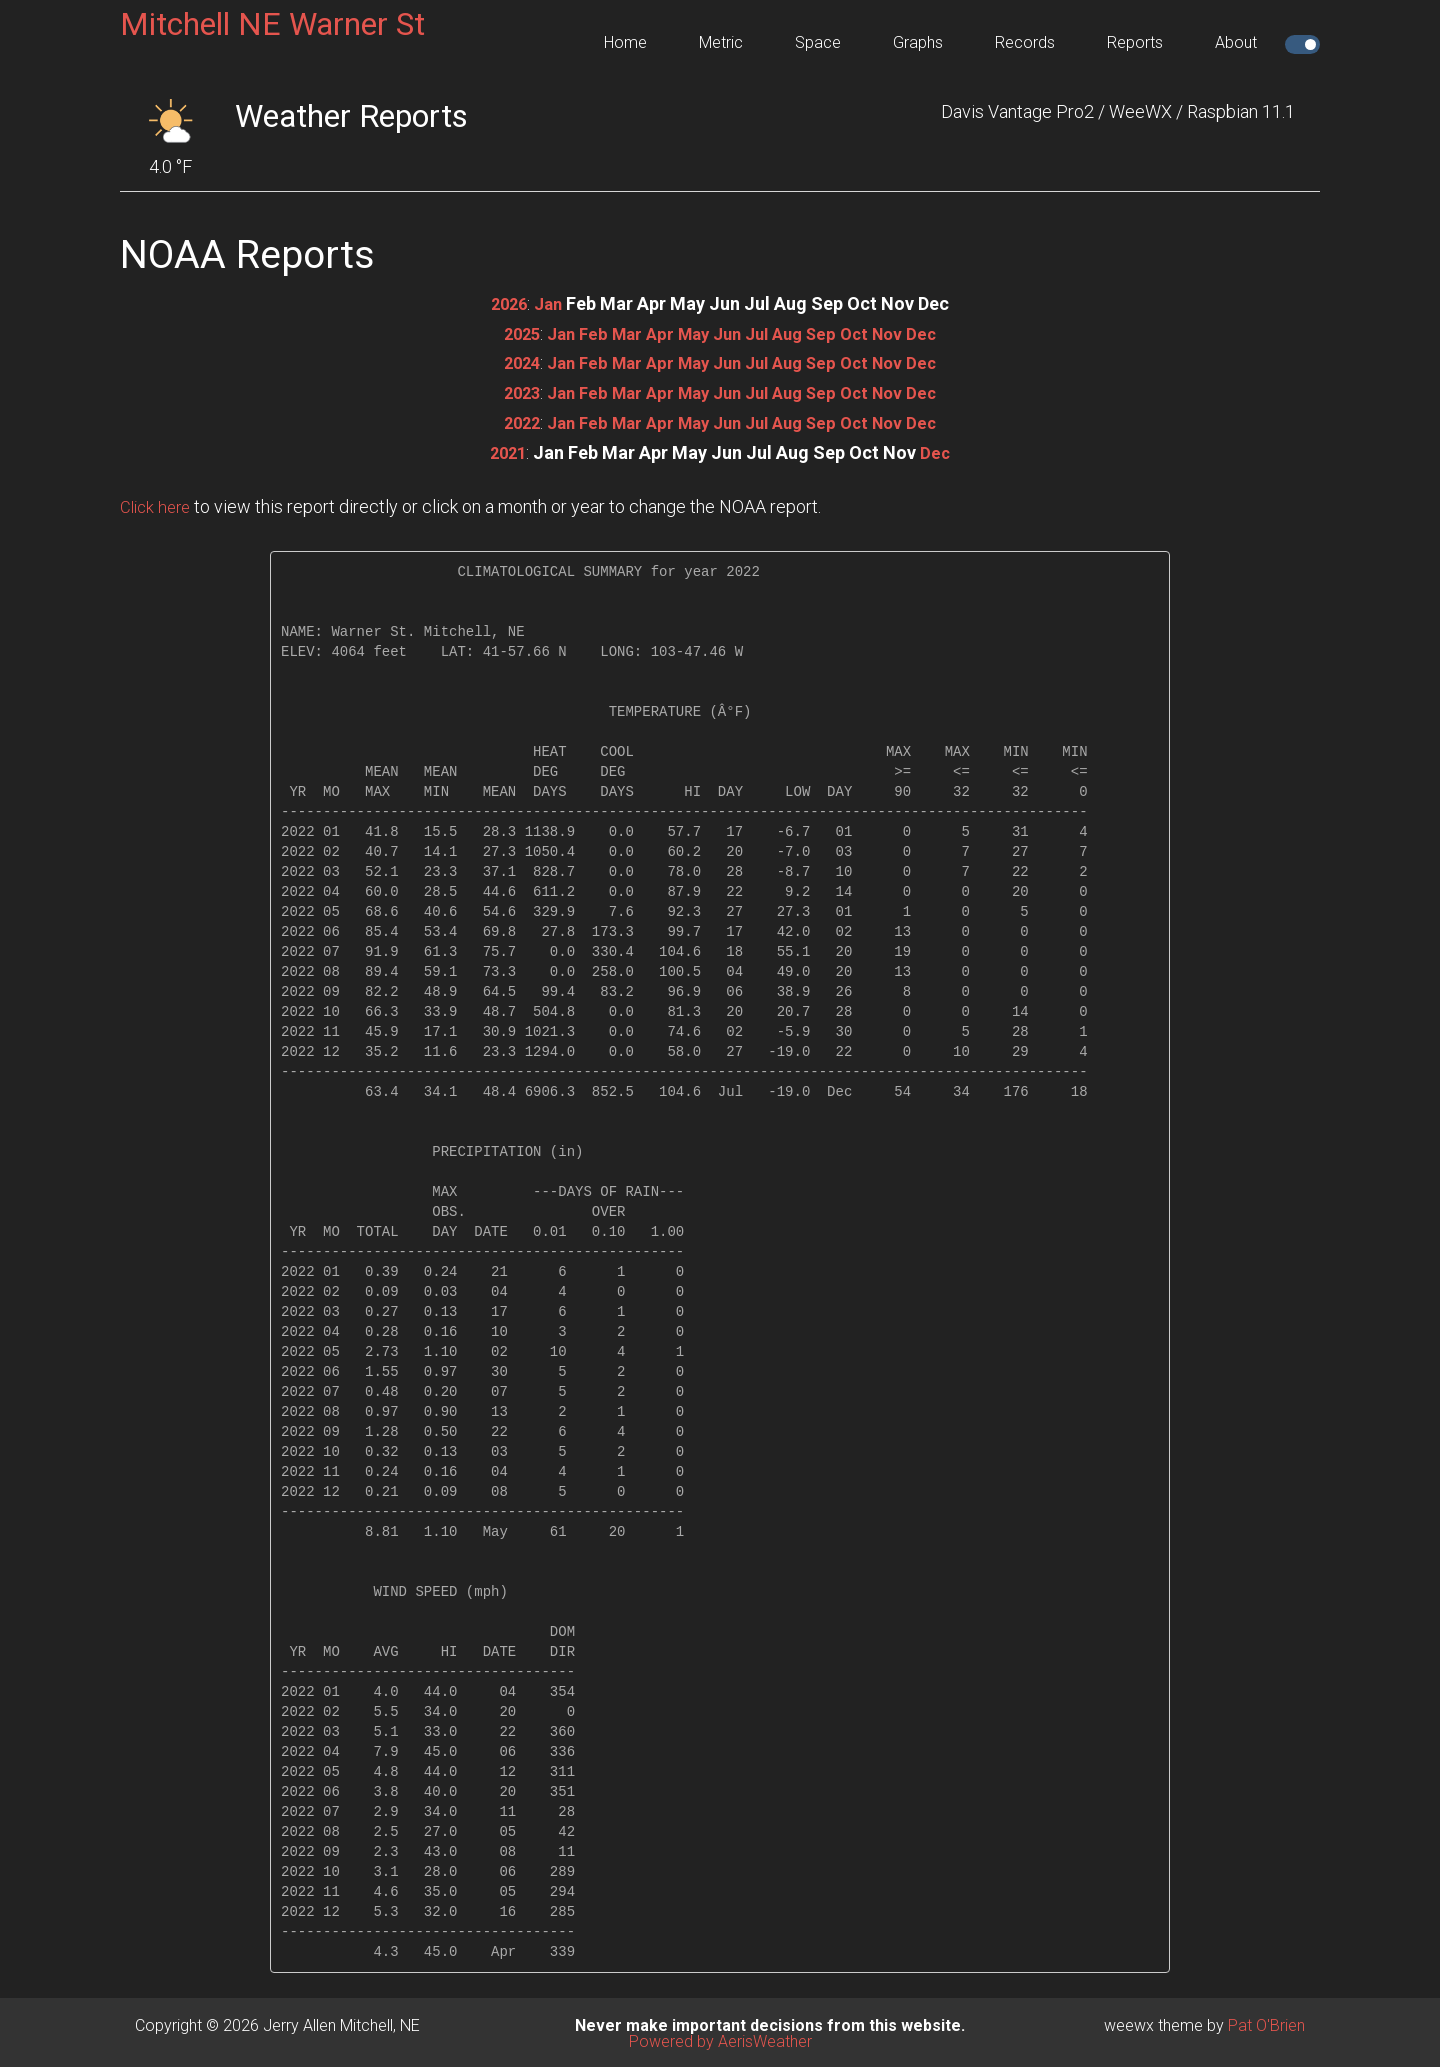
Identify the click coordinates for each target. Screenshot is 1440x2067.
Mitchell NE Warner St (272, 24)
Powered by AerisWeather (720, 2038)
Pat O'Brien (1266, 2022)
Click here (158, 503)
